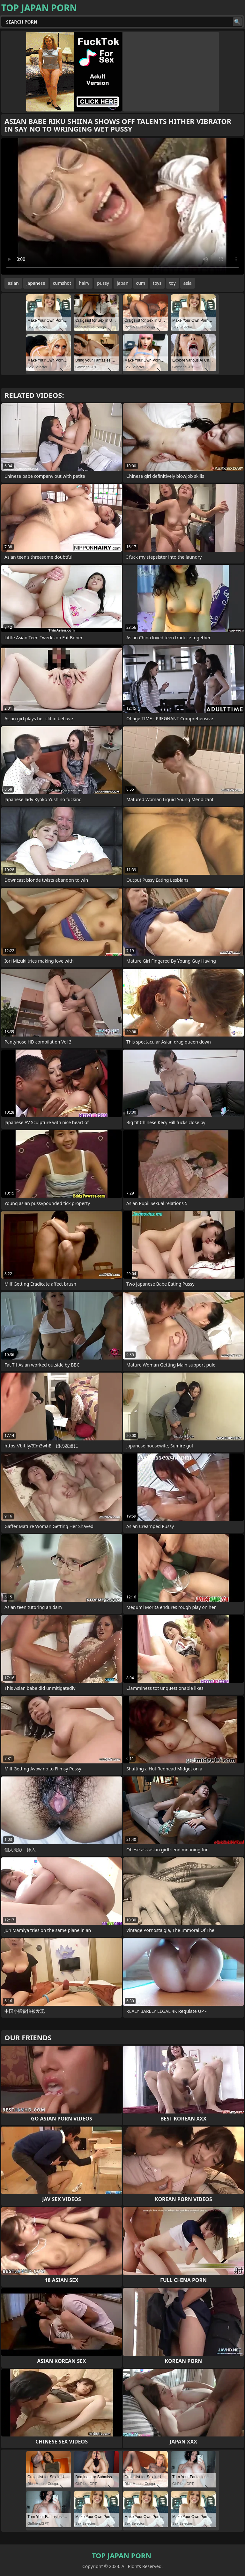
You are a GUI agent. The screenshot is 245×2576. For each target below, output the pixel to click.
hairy (84, 283)
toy (172, 283)
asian (13, 283)
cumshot (62, 283)
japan (123, 283)
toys (157, 283)
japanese (35, 283)
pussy (103, 283)
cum (140, 283)
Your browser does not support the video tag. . (122, 206)
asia (187, 283)
